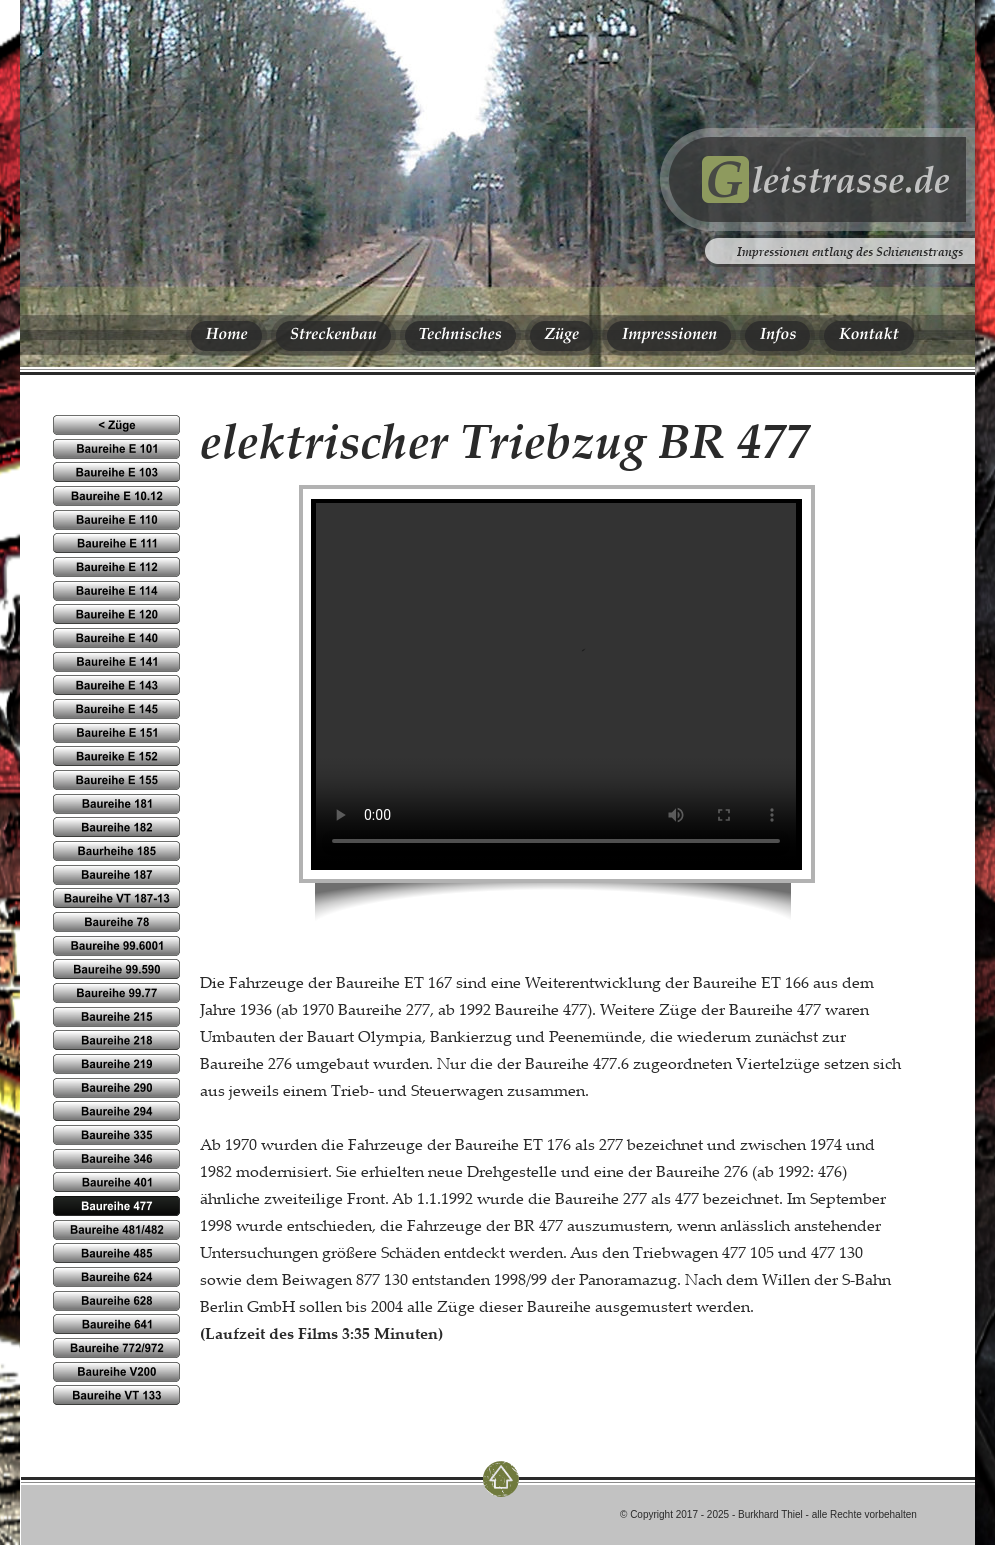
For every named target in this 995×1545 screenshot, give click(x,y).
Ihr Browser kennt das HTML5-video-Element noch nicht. (556, 683)
